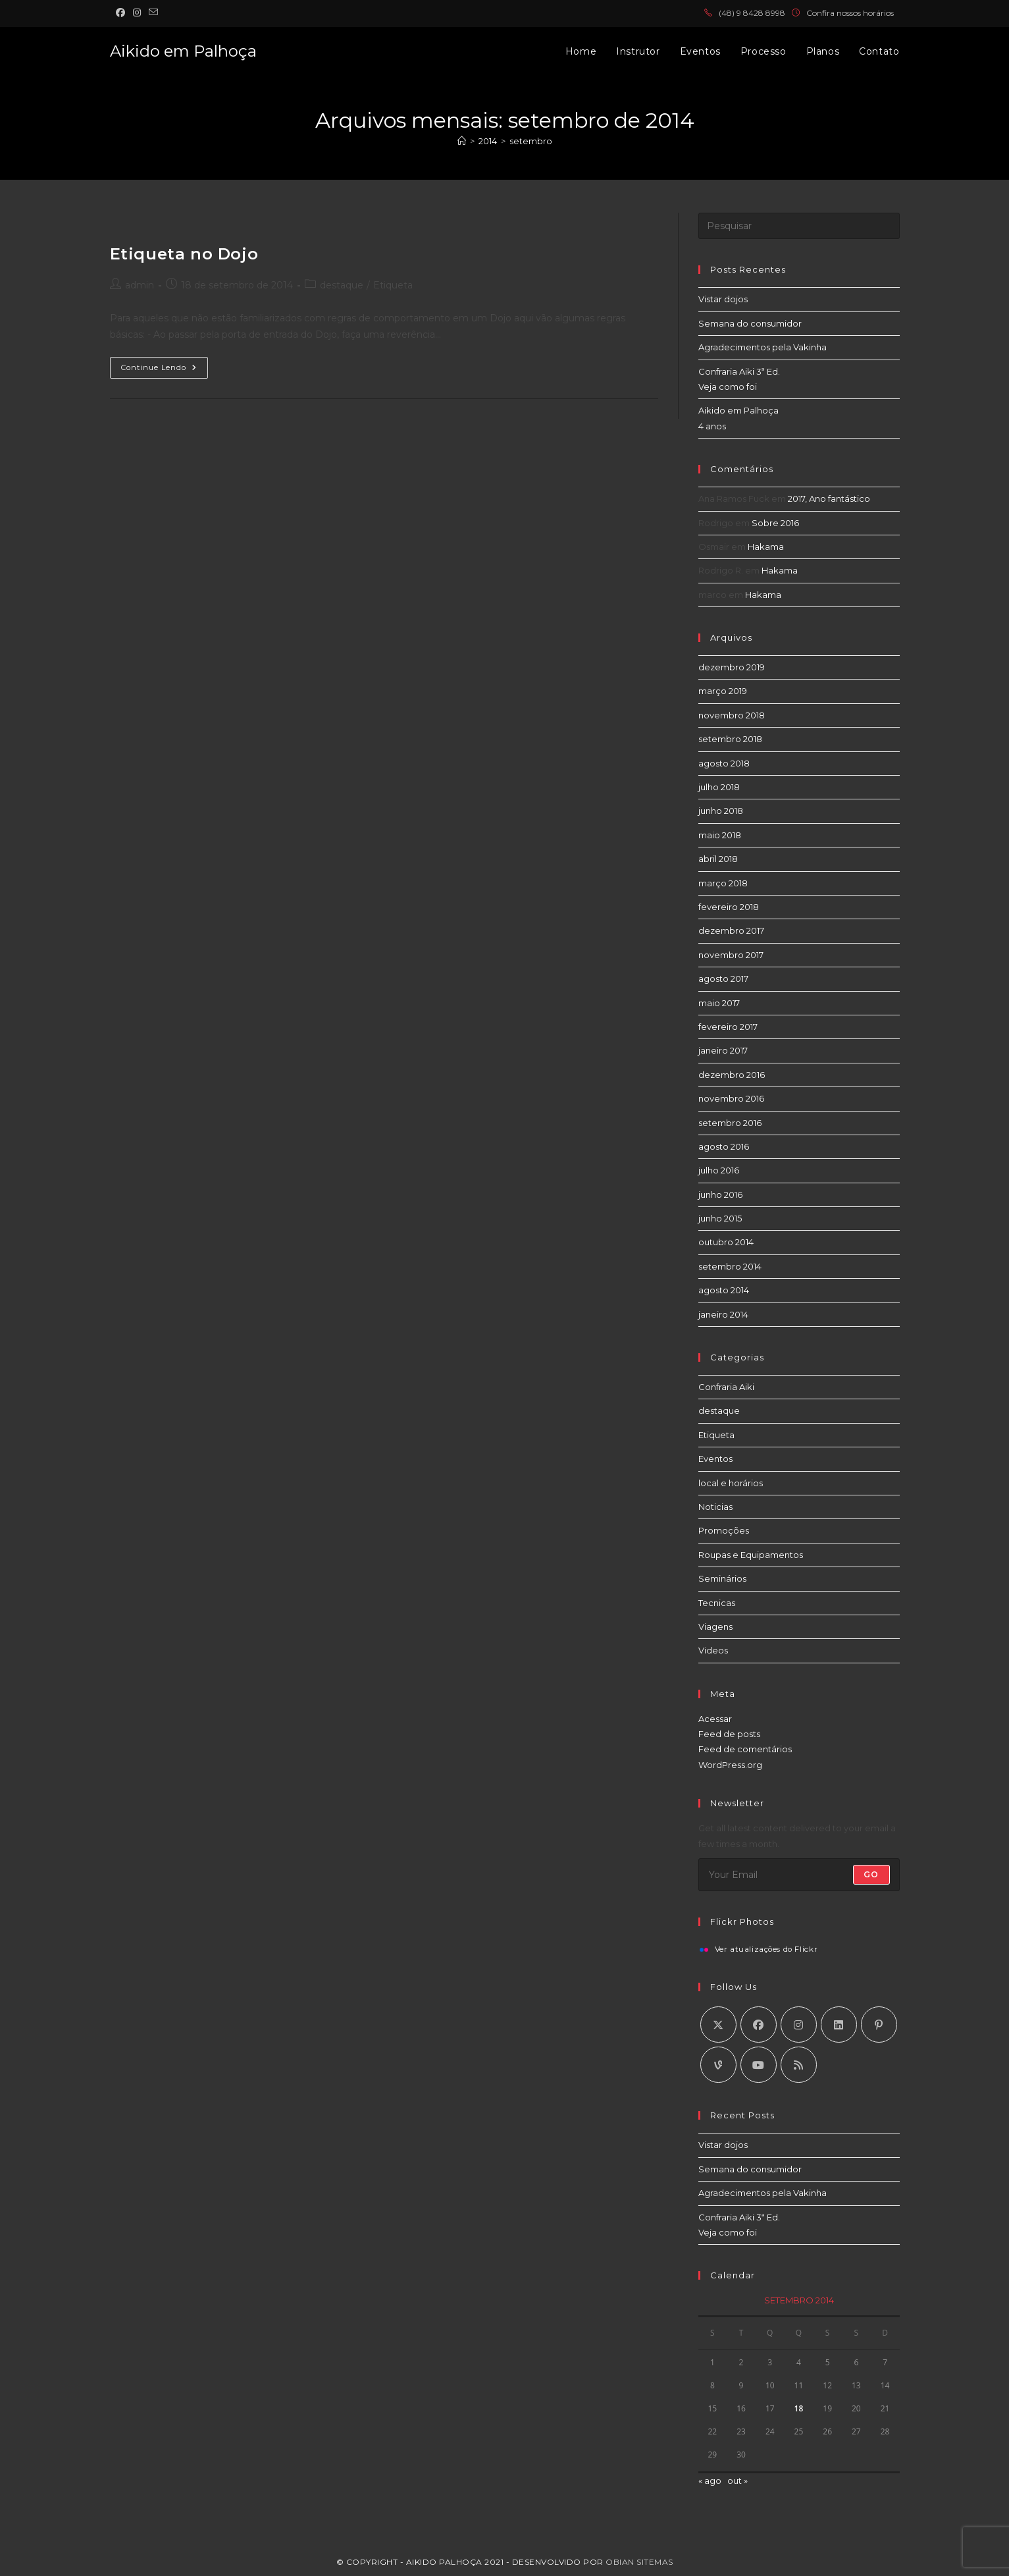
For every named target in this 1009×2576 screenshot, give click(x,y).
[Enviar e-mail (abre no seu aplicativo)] (153, 13)
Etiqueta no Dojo (184, 253)
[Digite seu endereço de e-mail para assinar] (799, 1874)
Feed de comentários (745, 1749)
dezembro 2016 (731, 1074)
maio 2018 (719, 835)
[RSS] (799, 2065)
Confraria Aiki (726, 1387)
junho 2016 (720, 1194)
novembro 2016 (731, 1098)
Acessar (715, 1718)
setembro (530, 141)
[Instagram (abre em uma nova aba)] (137, 13)
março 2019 (722, 690)
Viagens (715, 1626)
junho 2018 (720, 810)
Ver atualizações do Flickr (766, 1950)
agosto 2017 (723, 978)
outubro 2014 (726, 1242)
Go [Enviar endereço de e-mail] (871, 1874)
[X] (718, 2024)
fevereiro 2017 (728, 1026)
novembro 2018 (731, 715)
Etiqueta (393, 285)
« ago (709, 2480)
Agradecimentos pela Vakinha (762, 347)
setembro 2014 (730, 1266)
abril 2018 (718, 858)
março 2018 (723, 883)
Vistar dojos (723, 299)
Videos (713, 1650)
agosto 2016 (723, 1146)
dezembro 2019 (731, 667)
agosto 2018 (724, 763)
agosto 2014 (723, 1290)
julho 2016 (718, 1170)
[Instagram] (799, 2024)
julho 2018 (719, 787)
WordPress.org (730, 1764)
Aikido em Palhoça (183, 51)
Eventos (715, 1458)
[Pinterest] (879, 2024)
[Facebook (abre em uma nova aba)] (122, 13)
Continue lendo (164, 370)
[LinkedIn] (839, 2024)
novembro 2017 (730, 955)
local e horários (730, 1483)
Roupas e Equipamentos (750, 1554)
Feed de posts (729, 1734)
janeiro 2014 (723, 1314)
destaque (341, 285)
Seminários (722, 1578)
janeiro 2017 (723, 1050)
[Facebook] (758, 2024)
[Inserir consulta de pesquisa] (799, 226)
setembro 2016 (730, 1122)
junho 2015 (720, 1218)
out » (737, 2480)
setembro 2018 (730, 739)
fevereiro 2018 (728, 906)
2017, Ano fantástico (829, 498)
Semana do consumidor (750, 323)
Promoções (723, 1530)
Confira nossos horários (850, 13)
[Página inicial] (461, 141)
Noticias (715, 1506)
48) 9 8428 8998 (754, 13)
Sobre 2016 (775, 523)
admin (139, 285)
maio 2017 (719, 1003)
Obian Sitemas (639, 2562)
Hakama (766, 546)
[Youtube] (758, 2065)
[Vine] (718, 2065)
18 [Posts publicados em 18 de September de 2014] (799, 2408)
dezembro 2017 (731, 930)
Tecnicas (716, 1602)
